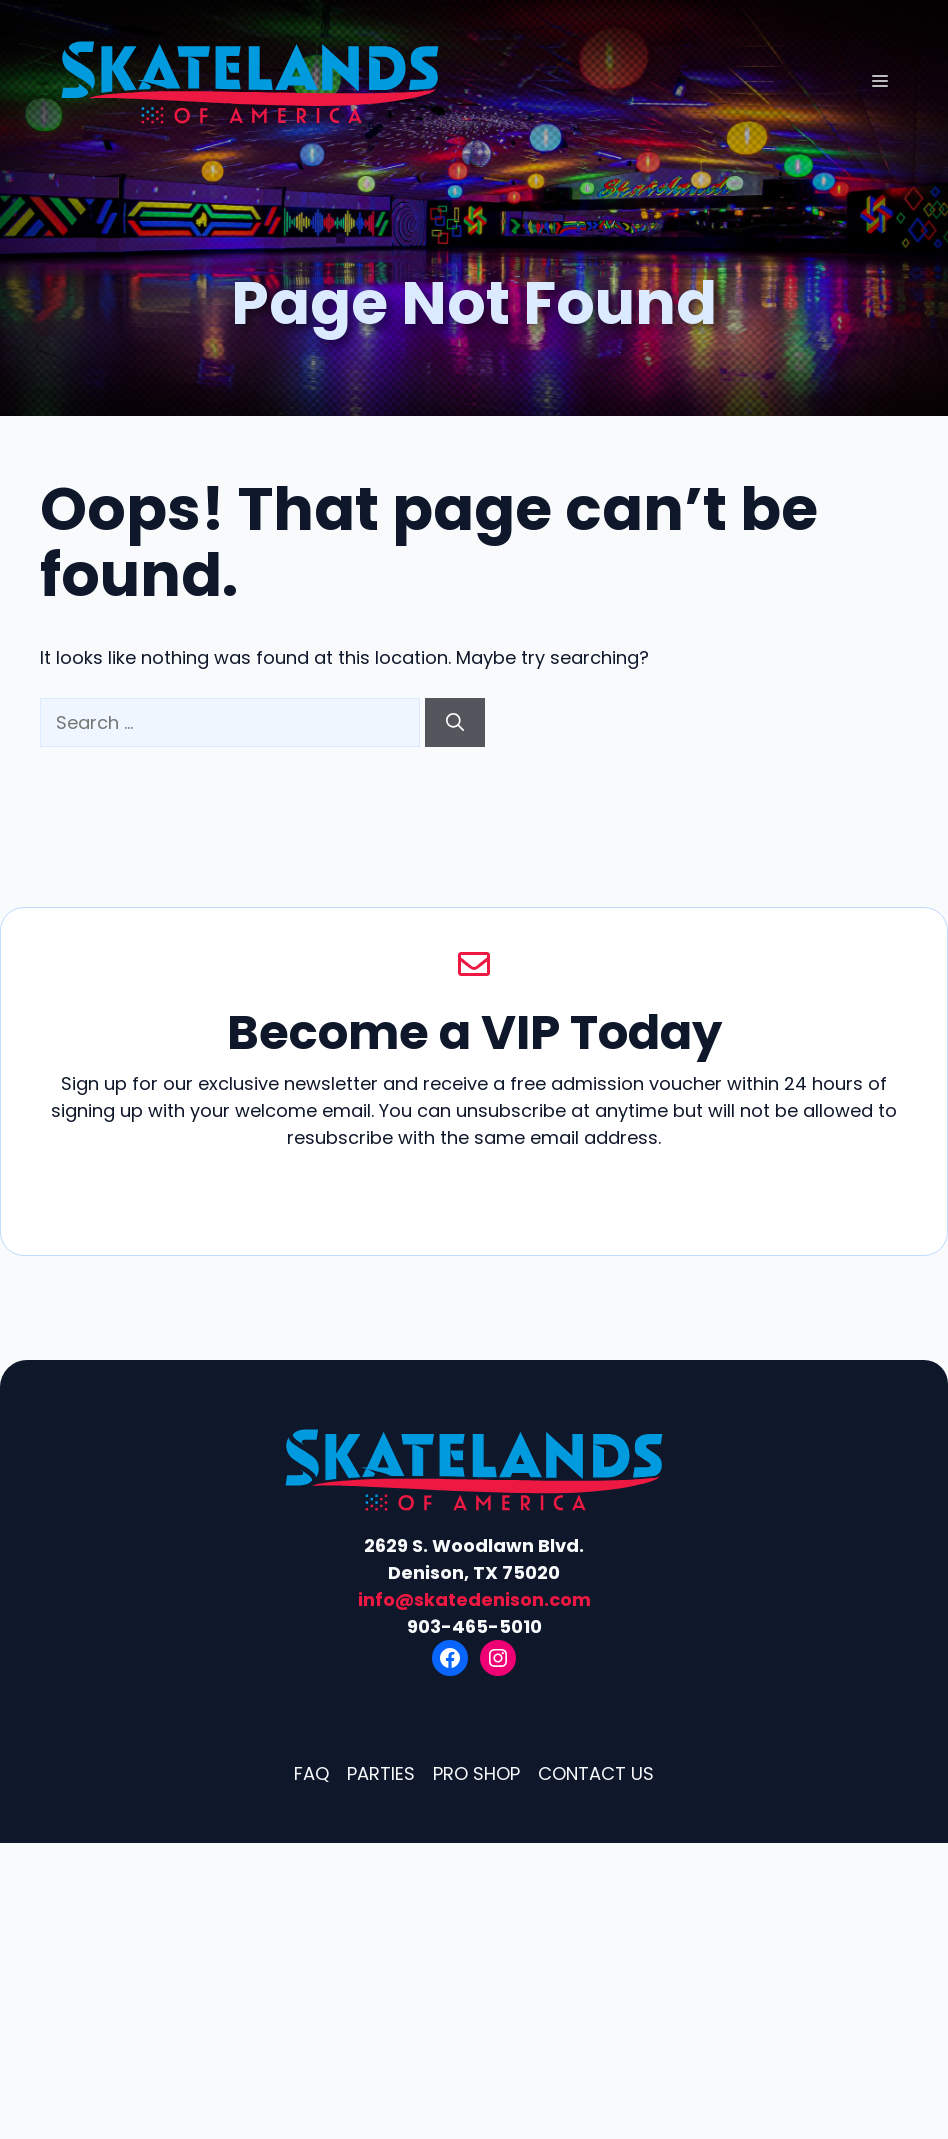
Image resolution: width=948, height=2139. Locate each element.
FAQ (311, 1773)
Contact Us (596, 1773)
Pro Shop (476, 1773)
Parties (381, 1773)
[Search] (455, 722)
